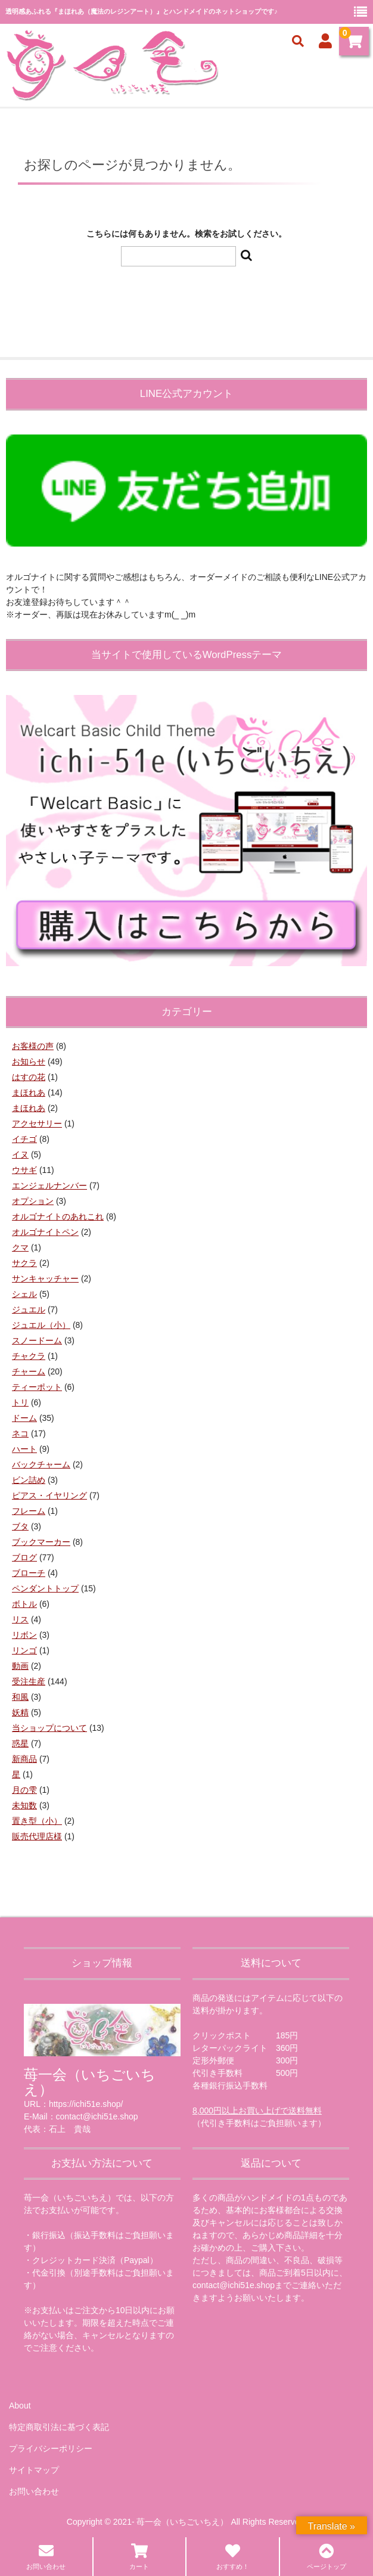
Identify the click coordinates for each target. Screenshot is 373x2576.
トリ (20, 1402)
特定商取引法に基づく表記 (59, 2427)
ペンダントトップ (45, 1588)
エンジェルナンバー (49, 1185)
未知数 (24, 1805)
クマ (20, 1247)
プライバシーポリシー (50, 2448)
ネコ (20, 1433)
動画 (20, 1666)
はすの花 (28, 1077)
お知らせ (28, 1061)
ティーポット (37, 1387)
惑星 (20, 1743)
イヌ (20, 1154)
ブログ (24, 1557)
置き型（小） (37, 1821)
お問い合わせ (34, 2491)
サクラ (24, 1263)
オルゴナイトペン (45, 1232)
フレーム (28, 1511)
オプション (33, 1201)
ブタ (20, 1526)
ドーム (24, 1418)
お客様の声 (33, 1046)
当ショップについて (49, 1728)
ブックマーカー (41, 1542)
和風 (20, 1697)
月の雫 (24, 1790)
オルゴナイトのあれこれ (58, 1216)
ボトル (24, 1604)
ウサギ (24, 1170)
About (20, 2405)
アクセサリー (37, 1123)
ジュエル (28, 1309)
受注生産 (28, 1681)
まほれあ (28, 1092)
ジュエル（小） (41, 1325)
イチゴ (24, 1139)
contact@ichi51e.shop (233, 2285)
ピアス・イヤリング (49, 1495)
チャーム (28, 1371)
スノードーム (37, 1340)
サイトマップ (34, 2470)
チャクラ (28, 1356)
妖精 (20, 1712)
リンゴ (24, 1650)
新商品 (24, 1759)
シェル (24, 1294)
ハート (24, 1449)
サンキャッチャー (45, 1278)
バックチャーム (41, 1464)
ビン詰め (28, 1480)
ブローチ (28, 1573)
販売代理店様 (37, 1836)
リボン (24, 1635)
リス (20, 1619)
